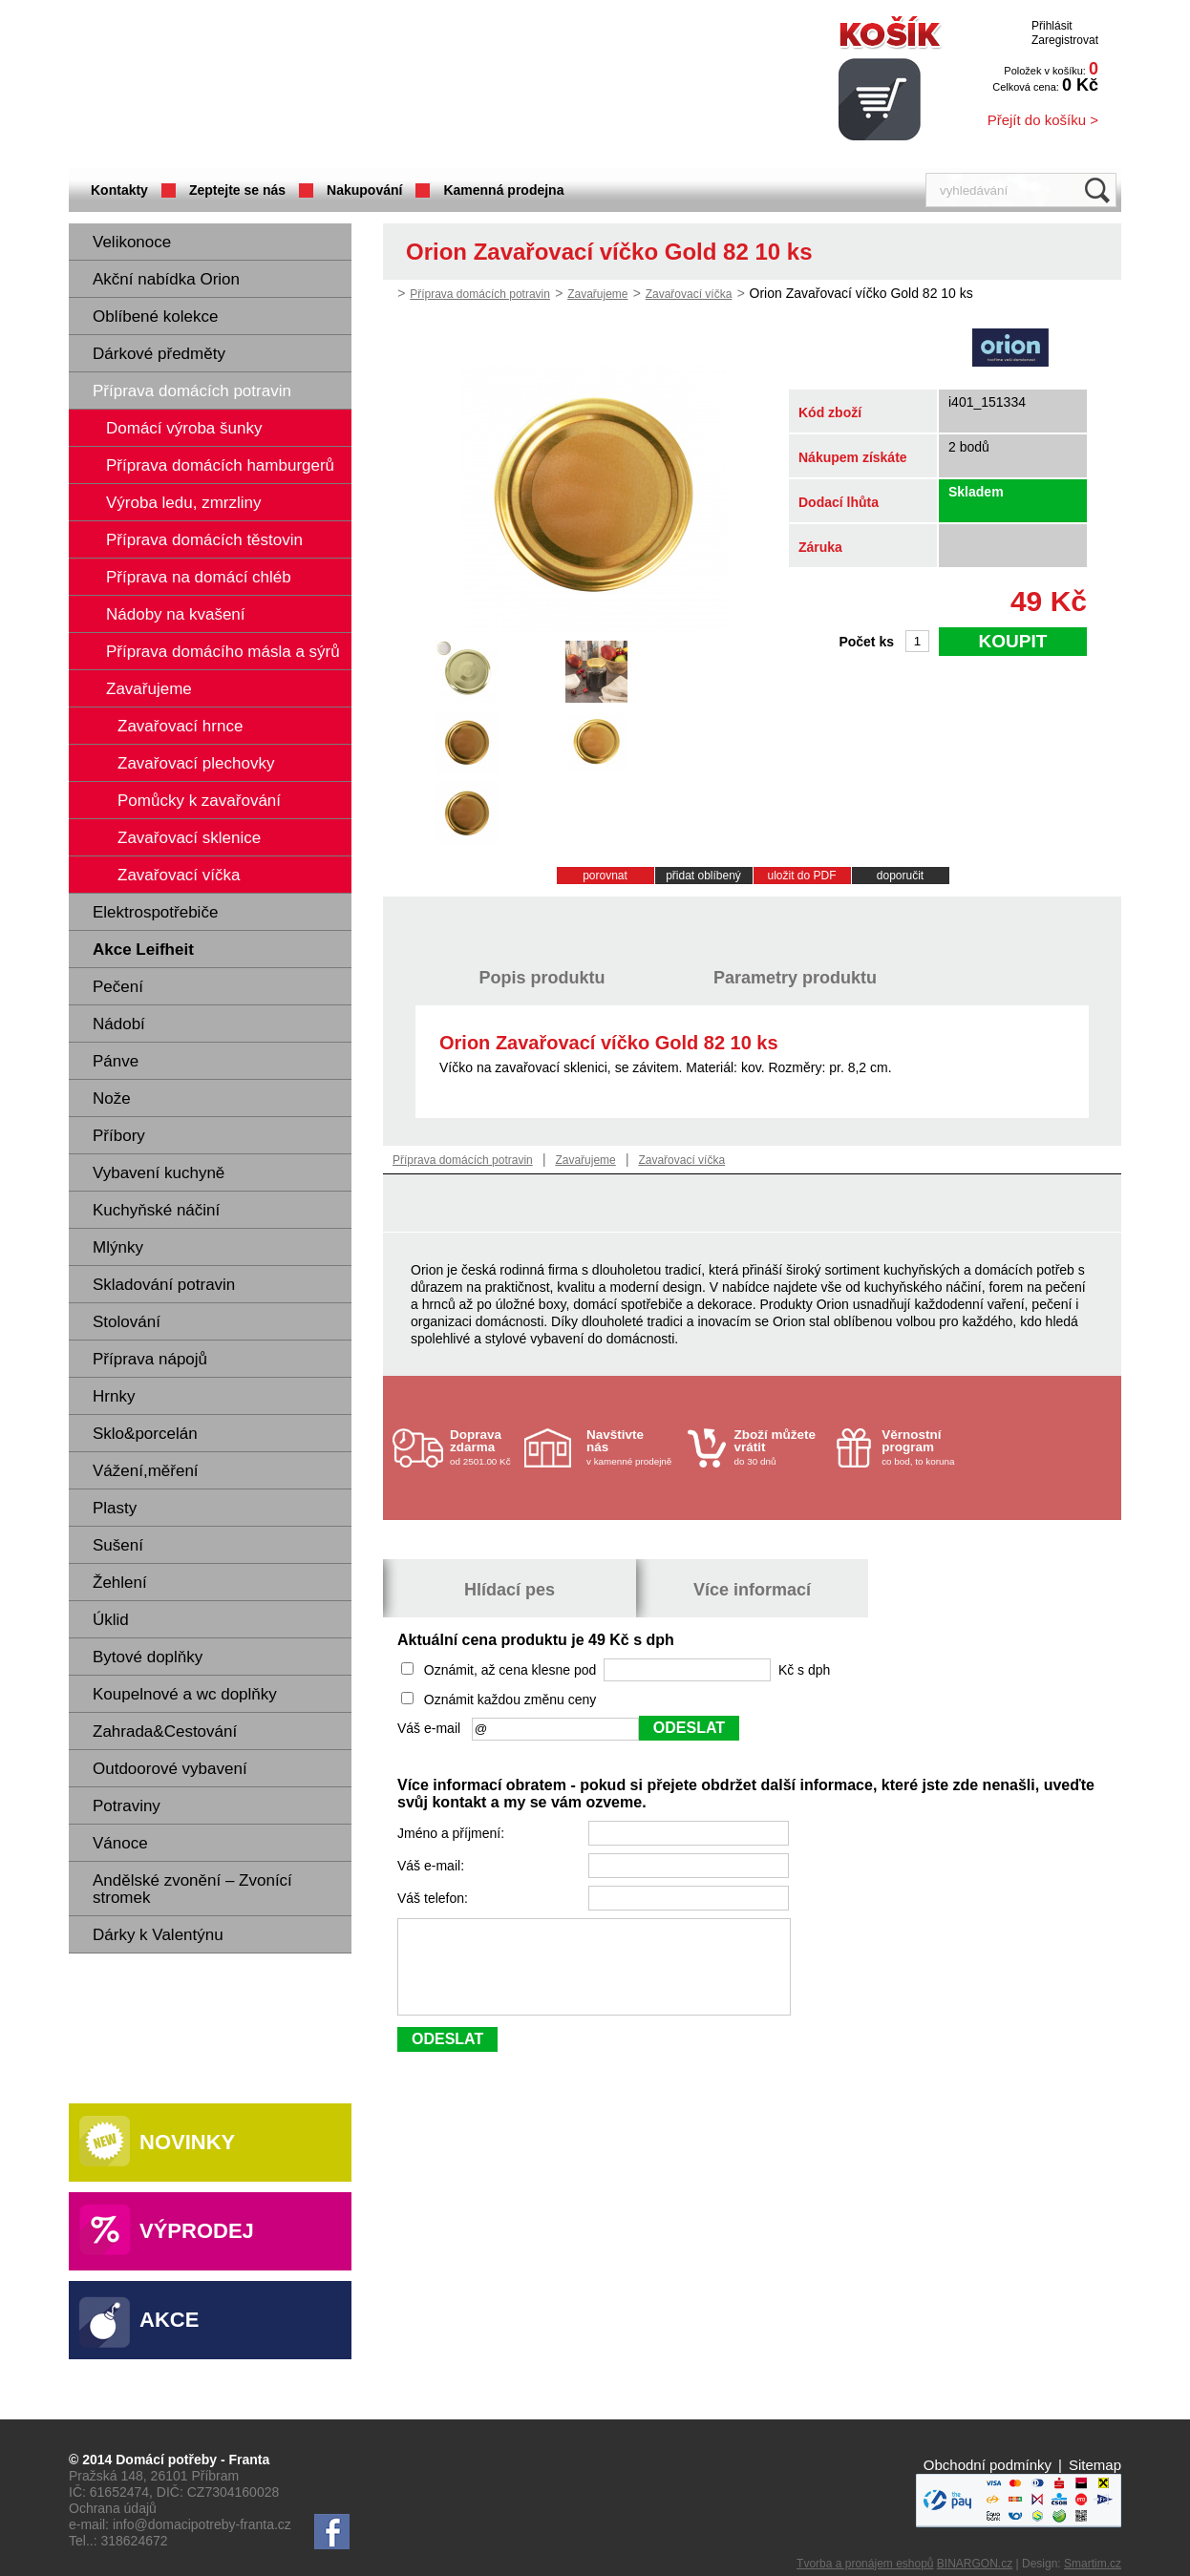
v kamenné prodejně (632, 1447)
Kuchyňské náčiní (156, 1210)
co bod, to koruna (927, 1447)
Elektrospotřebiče (155, 912)
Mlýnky (118, 1247)
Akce (169, 2320)
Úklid (111, 1620)
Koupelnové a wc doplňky (185, 1694)
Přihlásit (1052, 25)
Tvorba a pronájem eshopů (865, 2563)
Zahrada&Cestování (165, 1731)
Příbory (119, 1136)
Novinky (187, 2142)
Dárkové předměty (159, 354)
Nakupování (364, 190)
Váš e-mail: (432, 1865)
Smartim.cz (1092, 2563)
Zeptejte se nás (237, 190)
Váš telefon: (434, 1898)
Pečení (118, 987)
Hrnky (114, 1396)
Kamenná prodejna (503, 190)
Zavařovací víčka (689, 294)
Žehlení (120, 1582)
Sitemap (1095, 2465)
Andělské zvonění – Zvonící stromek (192, 1889)
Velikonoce (132, 242)
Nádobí (119, 1024)
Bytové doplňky (147, 1657)
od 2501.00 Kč (485, 1447)
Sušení (118, 1545)
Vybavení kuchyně (158, 1173)
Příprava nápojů (150, 1359)
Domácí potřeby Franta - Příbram (259, 86)
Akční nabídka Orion (166, 279)
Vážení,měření (146, 1471)
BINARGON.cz (974, 2563)
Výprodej (196, 2231)
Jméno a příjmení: (452, 1833)
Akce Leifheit (143, 949)
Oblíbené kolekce (155, 316)
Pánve (115, 1061)
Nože (112, 1098)
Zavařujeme (597, 294)
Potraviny (126, 1806)
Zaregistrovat (1064, 40)
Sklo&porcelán (145, 1434)
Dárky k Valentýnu (158, 1935)
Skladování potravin (164, 1285)
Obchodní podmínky (988, 2465)
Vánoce (120, 1843)
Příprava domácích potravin (192, 391)
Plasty (115, 1508)
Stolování (126, 1322)
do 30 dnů (780, 1447)
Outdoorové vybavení (170, 1769)
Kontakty (119, 190)
